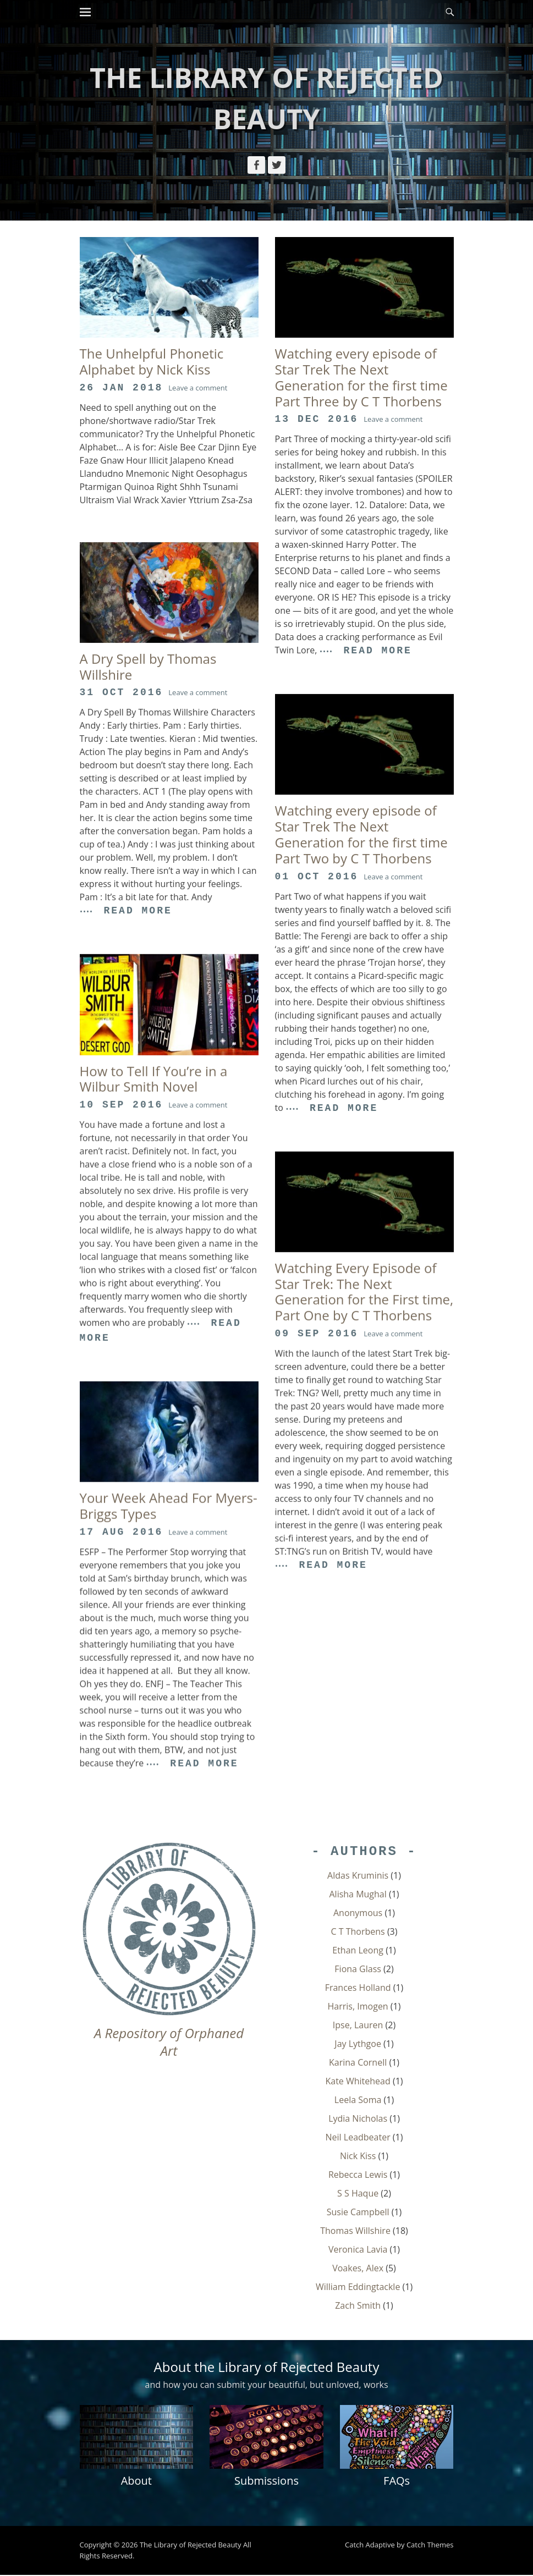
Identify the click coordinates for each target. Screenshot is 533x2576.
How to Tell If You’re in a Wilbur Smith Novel (154, 1079)
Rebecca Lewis (357, 2175)
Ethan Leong (357, 1951)
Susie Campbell (358, 2212)
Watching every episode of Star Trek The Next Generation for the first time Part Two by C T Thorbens (361, 834)
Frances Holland (358, 1988)
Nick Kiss (358, 2156)
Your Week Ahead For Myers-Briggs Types (168, 1506)
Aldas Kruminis (357, 1876)
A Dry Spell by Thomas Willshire (148, 666)
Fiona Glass (357, 1969)
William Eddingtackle (358, 2287)
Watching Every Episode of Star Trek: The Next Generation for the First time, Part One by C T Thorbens (364, 1291)
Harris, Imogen (358, 2007)
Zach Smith (358, 2306)
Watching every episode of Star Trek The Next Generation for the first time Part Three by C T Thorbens (361, 377)
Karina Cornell (358, 2063)
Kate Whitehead (357, 2082)
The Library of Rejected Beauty (190, 2546)
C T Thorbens (358, 1932)
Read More (378, 650)
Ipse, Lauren (358, 2025)
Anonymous (357, 1913)
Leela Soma (358, 2100)
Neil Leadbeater (358, 2138)
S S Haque (357, 2194)
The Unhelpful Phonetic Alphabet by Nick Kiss (152, 361)
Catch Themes (430, 2546)
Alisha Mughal (357, 1895)
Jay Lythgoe (357, 2044)
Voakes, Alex (357, 2269)
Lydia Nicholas (357, 2119)
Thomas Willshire (355, 2231)
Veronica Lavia (357, 2250)
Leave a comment (197, 388)
